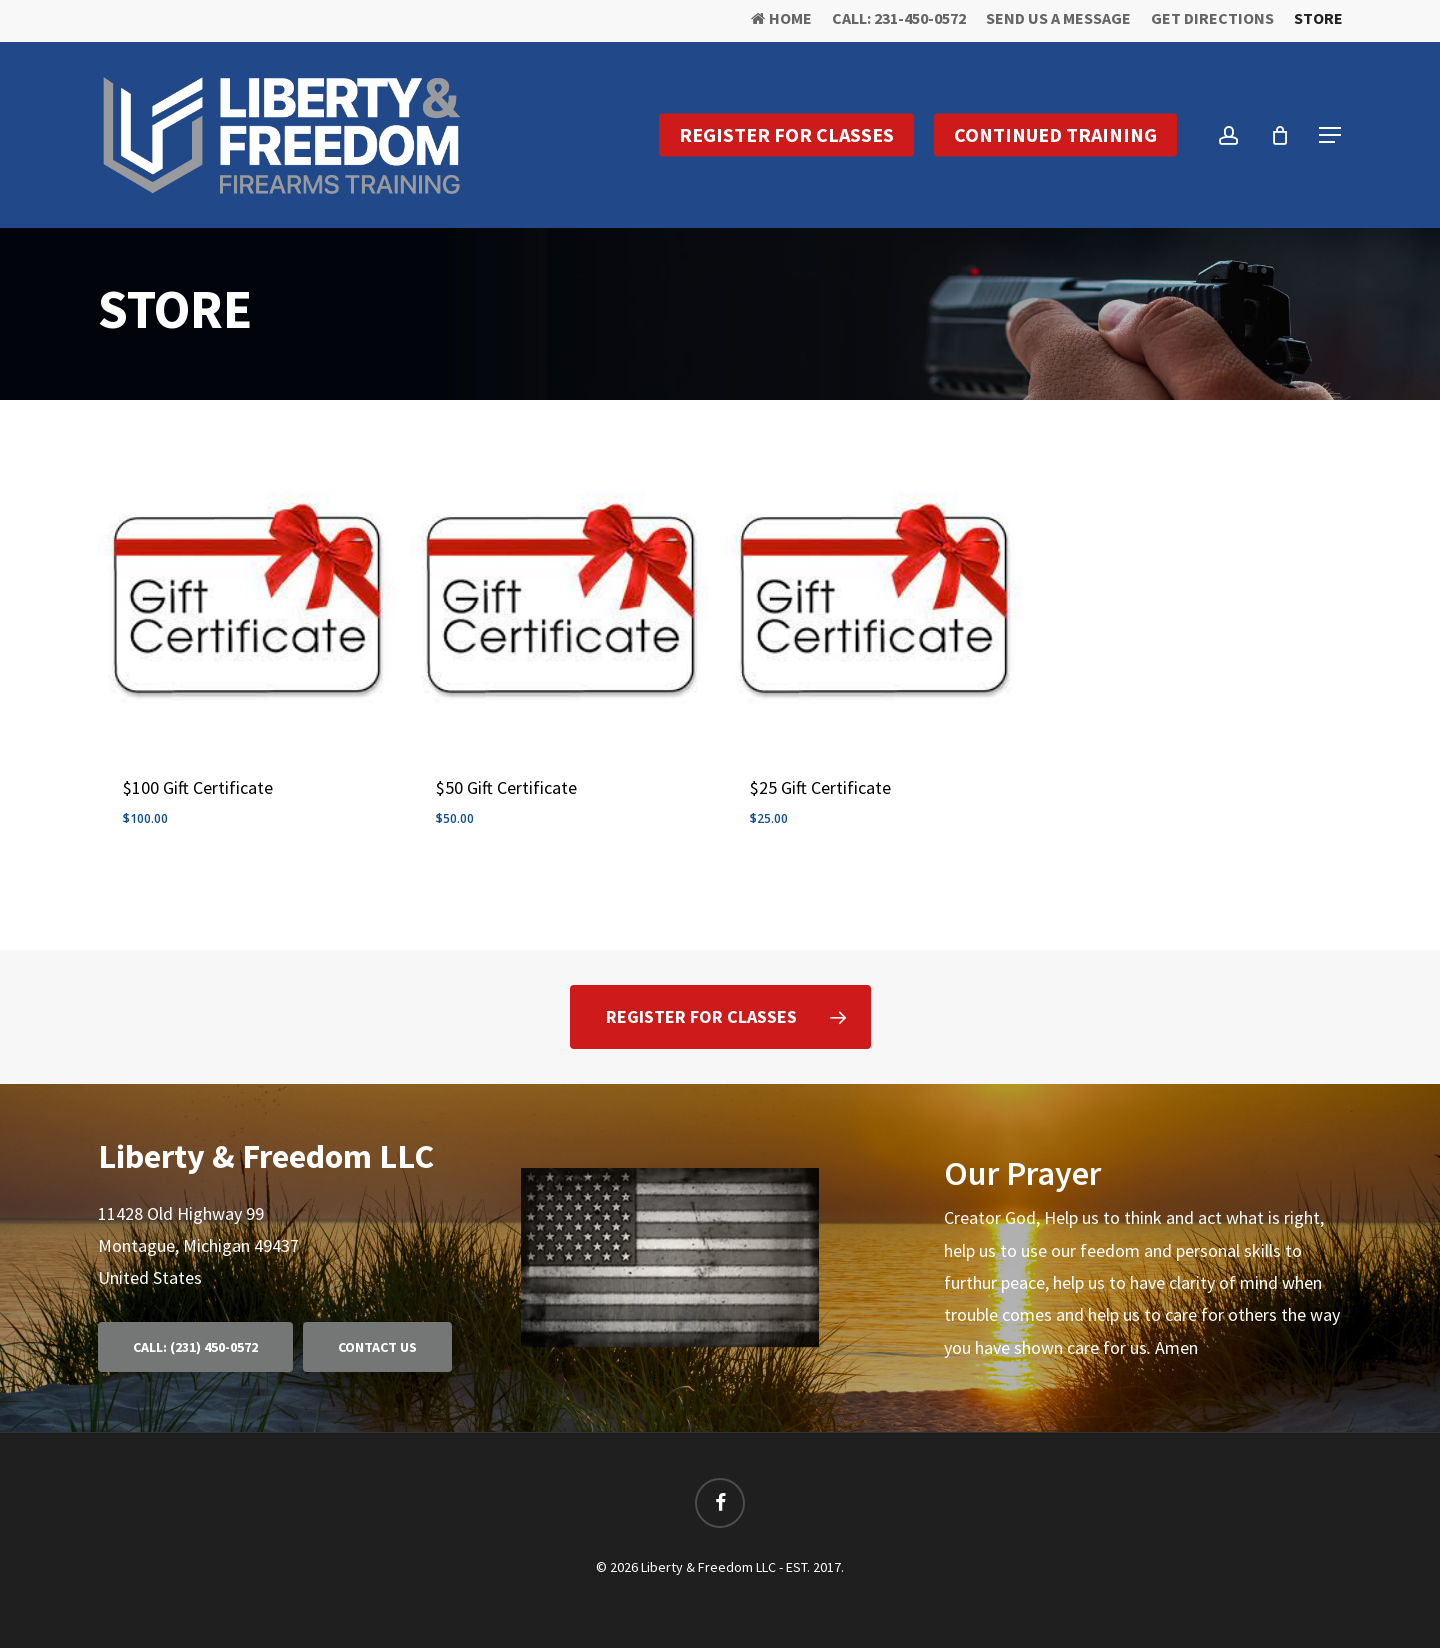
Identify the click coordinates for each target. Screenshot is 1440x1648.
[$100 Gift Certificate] (246, 598)
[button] (1331, 135)
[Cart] (1280, 135)
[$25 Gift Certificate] (873, 598)
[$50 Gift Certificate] (559, 598)
